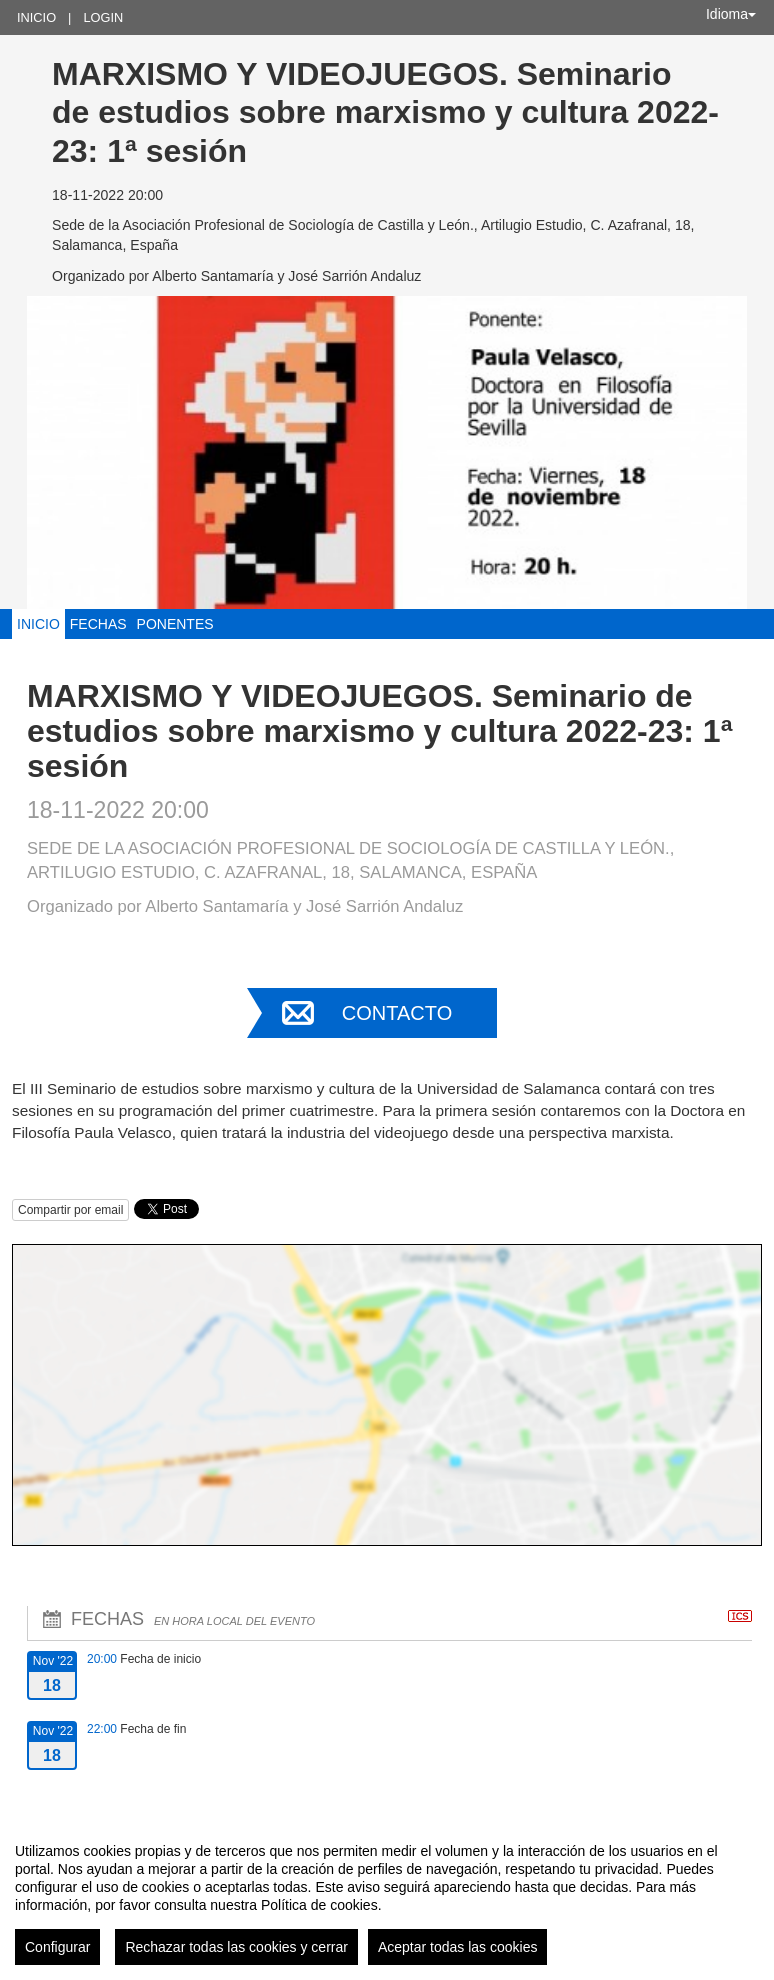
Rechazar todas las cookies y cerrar (236, 1947)
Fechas (98, 624)
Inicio (36, 17)
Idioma (731, 14)
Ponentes (175, 624)
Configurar (57, 1947)
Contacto (397, 1013)
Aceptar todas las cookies (458, 1947)
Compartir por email (70, 1210)
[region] (387, 1896)
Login (103, 17)
